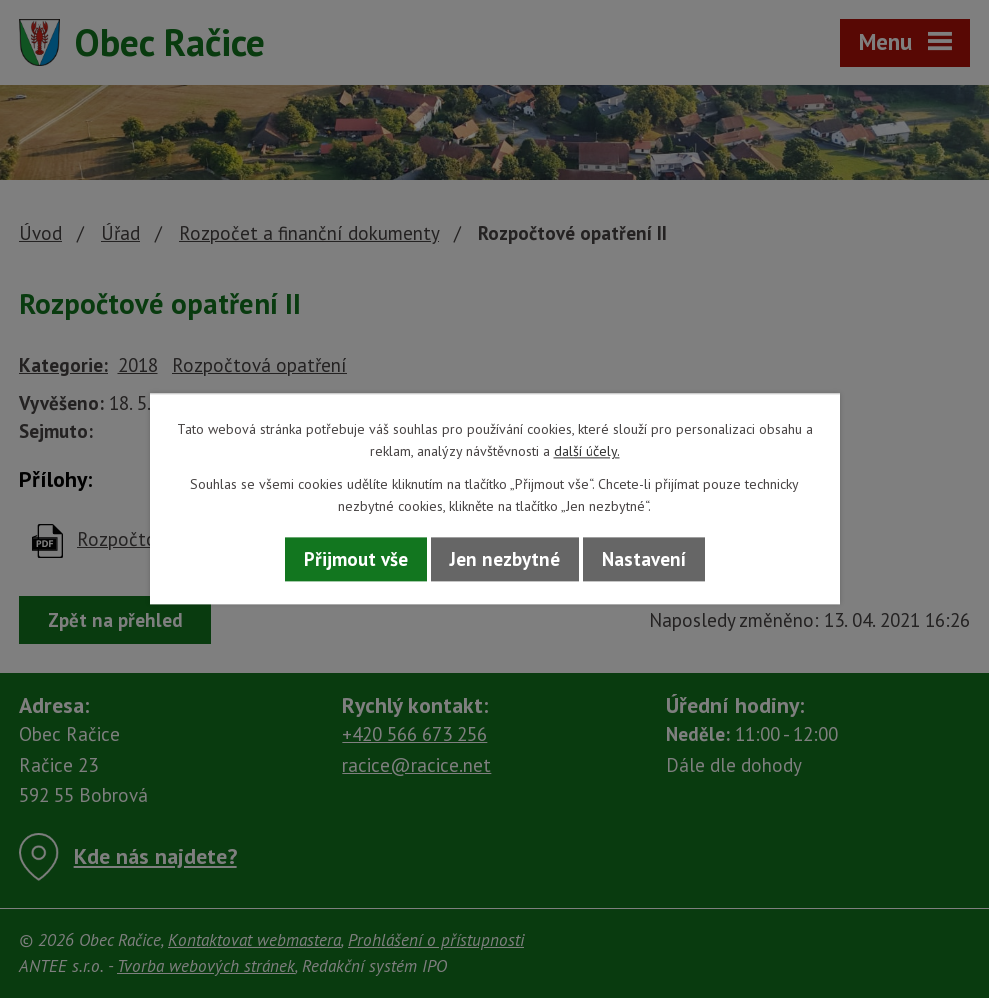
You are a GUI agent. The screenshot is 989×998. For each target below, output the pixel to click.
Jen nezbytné (505, 559)
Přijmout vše (356, 559)
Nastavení (644, 559)
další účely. (587, 452)
